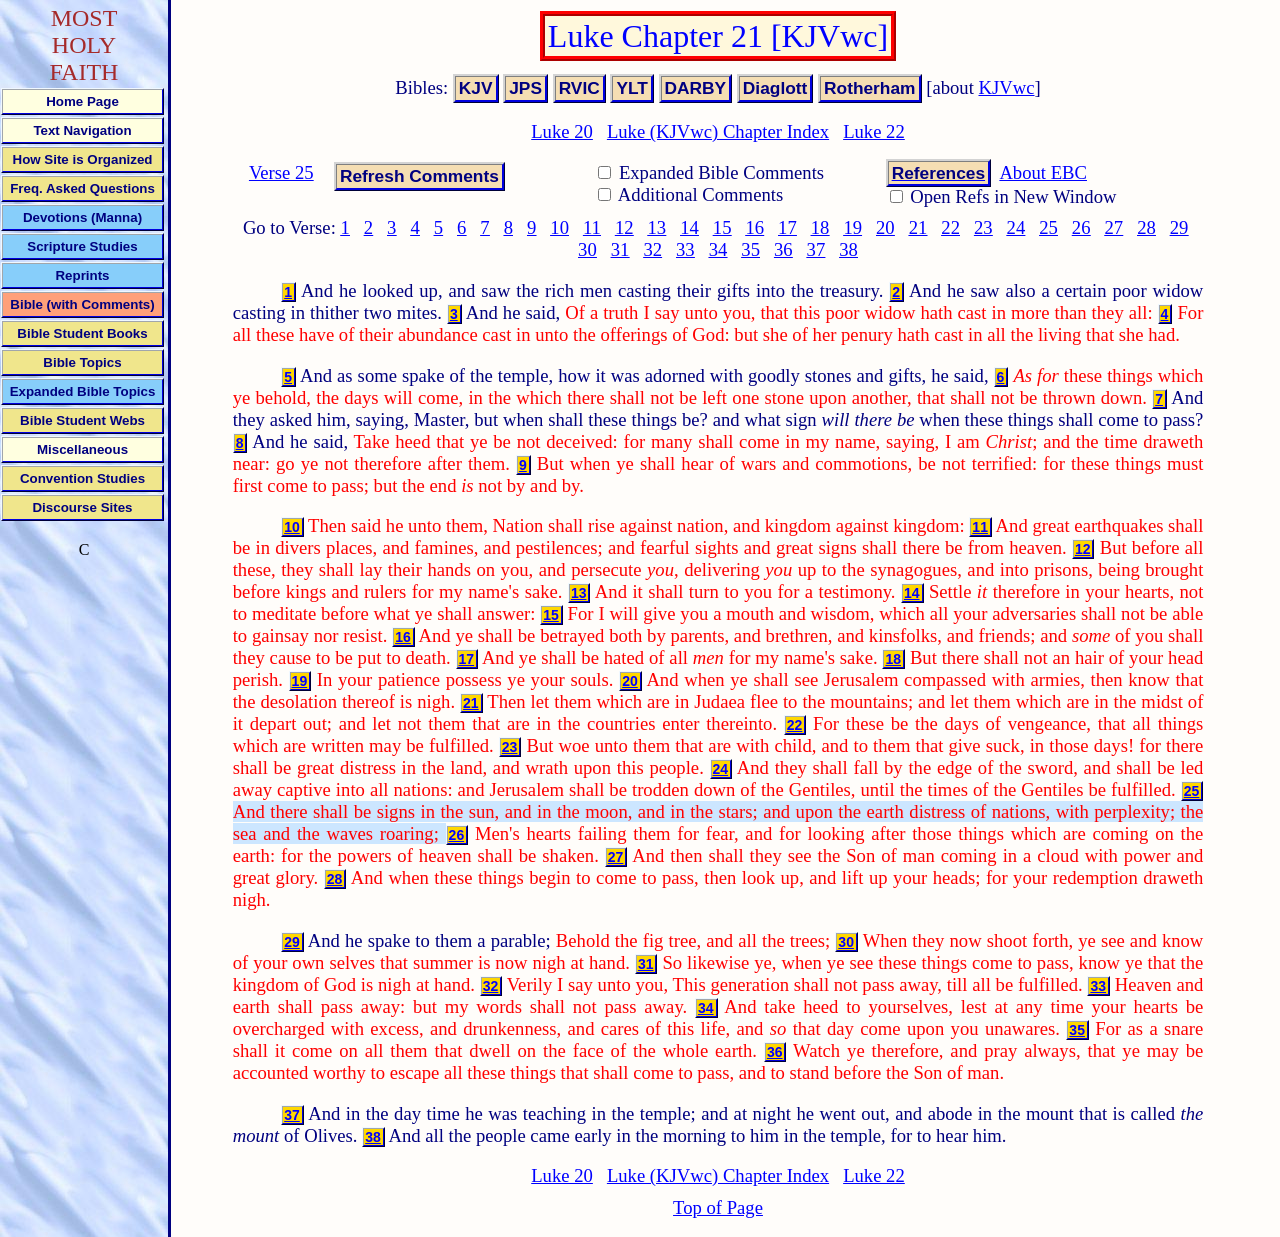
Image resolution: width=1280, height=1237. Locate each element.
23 (983, 227)
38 (848, 249)
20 (885, 227)
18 (820, 227)
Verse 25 (281, 172)
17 (787, 227)
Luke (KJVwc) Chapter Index (718, 131)
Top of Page (718, 1207)
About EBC (1043, 172)
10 (559, 227)
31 (620, 249)
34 (718, 249)
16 (754, 227)
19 (852, 227)
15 (722, 227)
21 (918, 227)
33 (685, 249)
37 (816, 249)
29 (1179, 227)
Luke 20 (562, 131)
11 (592, 227)
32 (652, 249)
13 (657, 227)
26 (1081, 227)
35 (750, 249)
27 (1114, 227)
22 (950, 227)
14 (689, 227)
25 (1048, 227)
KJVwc (1007, 87)
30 (587, 249)
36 (783, 249)
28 (1146, 227)
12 (624, 227)
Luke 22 (874, 131)
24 (1016, 227)
